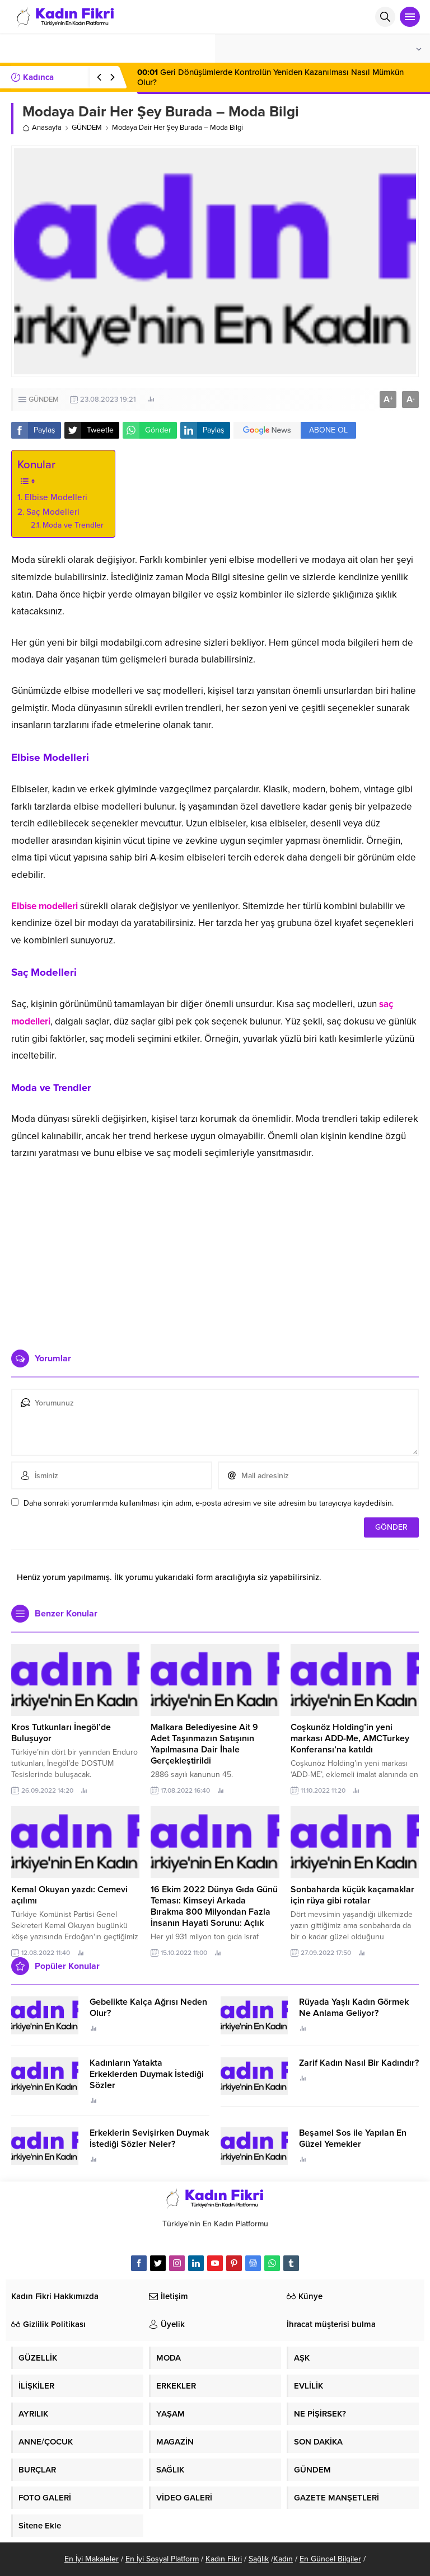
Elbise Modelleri (56, 497)
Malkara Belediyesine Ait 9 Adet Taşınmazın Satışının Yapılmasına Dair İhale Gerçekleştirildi (204, 1744)
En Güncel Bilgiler (330, 2559)
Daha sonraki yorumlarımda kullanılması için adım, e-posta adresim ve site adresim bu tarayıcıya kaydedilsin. (209, 1503)
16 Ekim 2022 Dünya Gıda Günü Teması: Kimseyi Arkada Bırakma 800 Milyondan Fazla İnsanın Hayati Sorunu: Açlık (214, 1906)
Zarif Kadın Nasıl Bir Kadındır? (359, 2063)
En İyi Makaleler (91, 2559)
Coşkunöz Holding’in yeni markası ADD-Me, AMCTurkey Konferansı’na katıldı (350, 1738)
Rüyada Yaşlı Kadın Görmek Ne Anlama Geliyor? (354, 2007)
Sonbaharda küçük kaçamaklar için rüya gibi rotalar (352, 1895)
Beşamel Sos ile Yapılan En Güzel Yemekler (352, 2138)
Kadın (283, 2559)
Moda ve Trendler (73, 525)
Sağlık (259, 2559)
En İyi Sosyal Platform (162, 2559)
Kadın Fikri (223, 2559)
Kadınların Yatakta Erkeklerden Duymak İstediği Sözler (147, 2074)
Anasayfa (42, 127)
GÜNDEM (87, 127)
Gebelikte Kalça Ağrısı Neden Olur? (148, 2007)
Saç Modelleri (53, 512)
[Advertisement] (215, 1254)
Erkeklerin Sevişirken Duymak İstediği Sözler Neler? (149, 2138)
